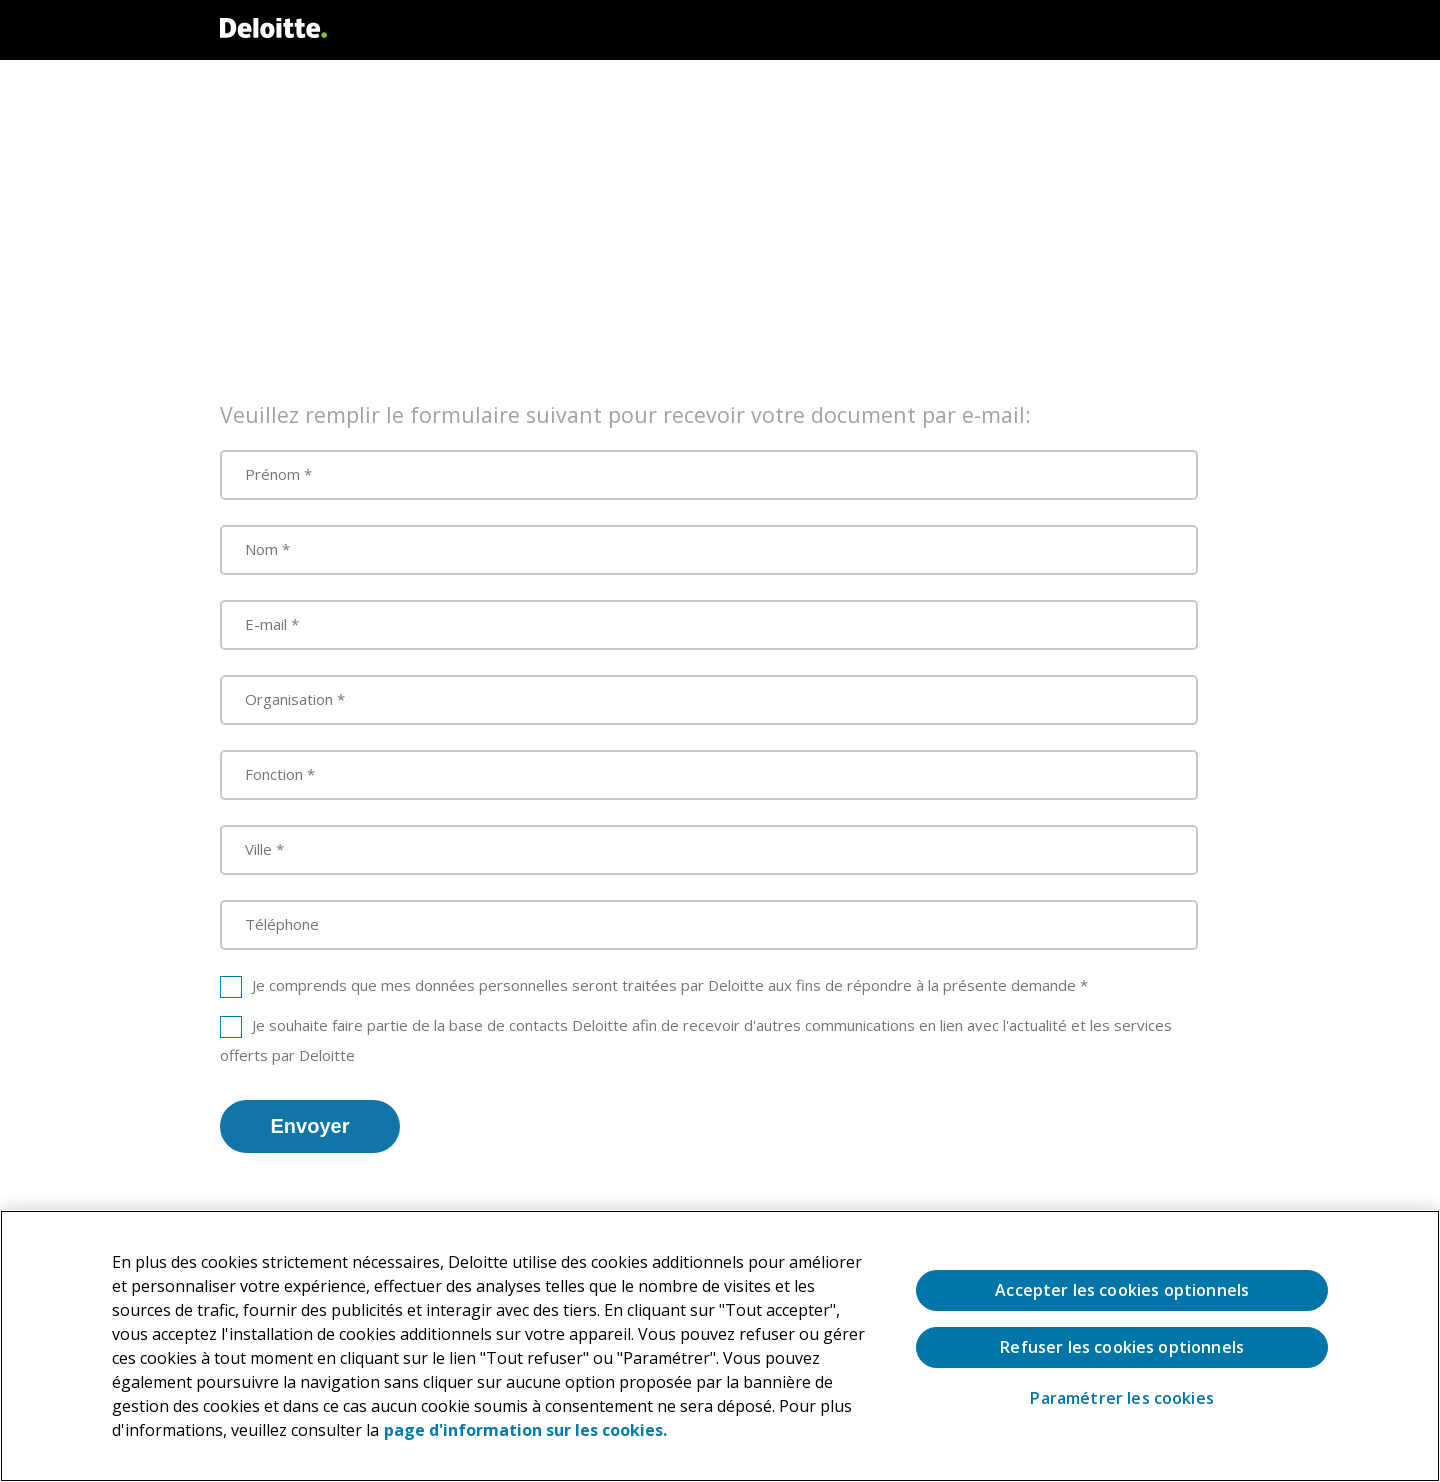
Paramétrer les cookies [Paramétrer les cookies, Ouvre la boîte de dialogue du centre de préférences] (1122, 1398)
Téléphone (282, 924)
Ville (258, 849)
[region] (720, 1346)
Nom (261, 549)
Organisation (289, 699)
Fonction (274, 774)
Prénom (272, 474)
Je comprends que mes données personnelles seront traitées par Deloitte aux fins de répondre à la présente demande (664, 985)
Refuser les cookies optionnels (1122, 1347)
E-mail (266, 624)
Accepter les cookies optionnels (1122, 1290)
